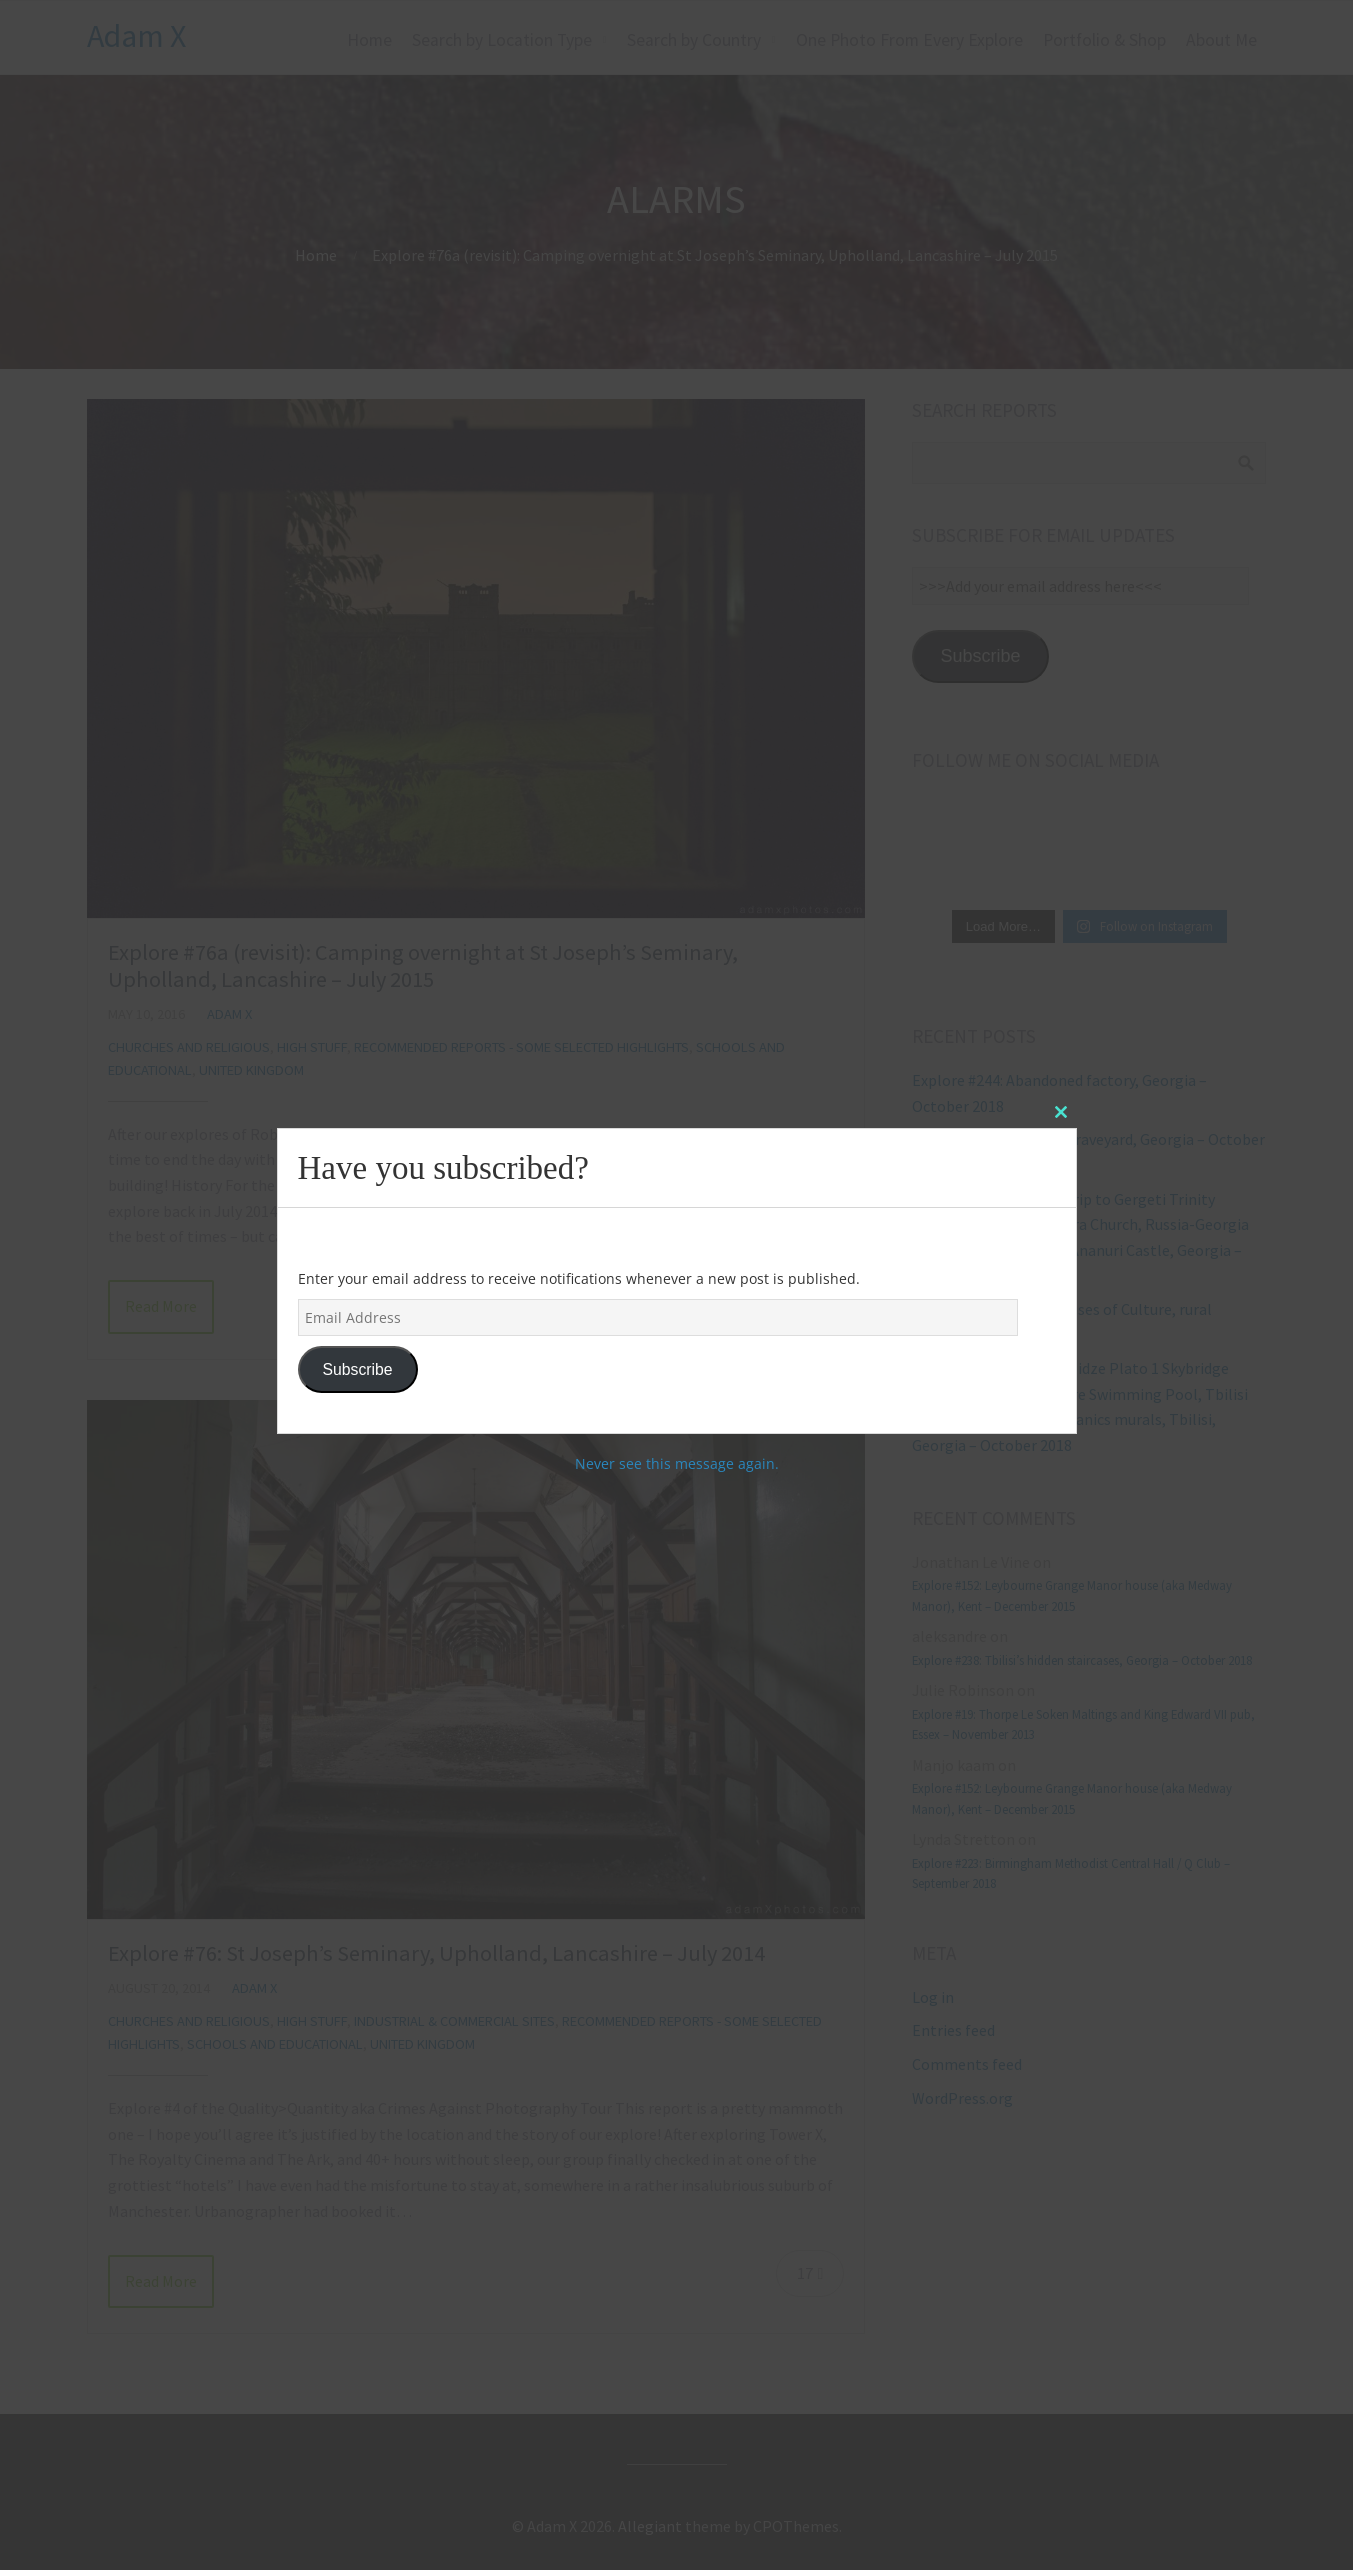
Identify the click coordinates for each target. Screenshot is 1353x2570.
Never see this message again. (677, 1463)
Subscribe (357, 1369)
